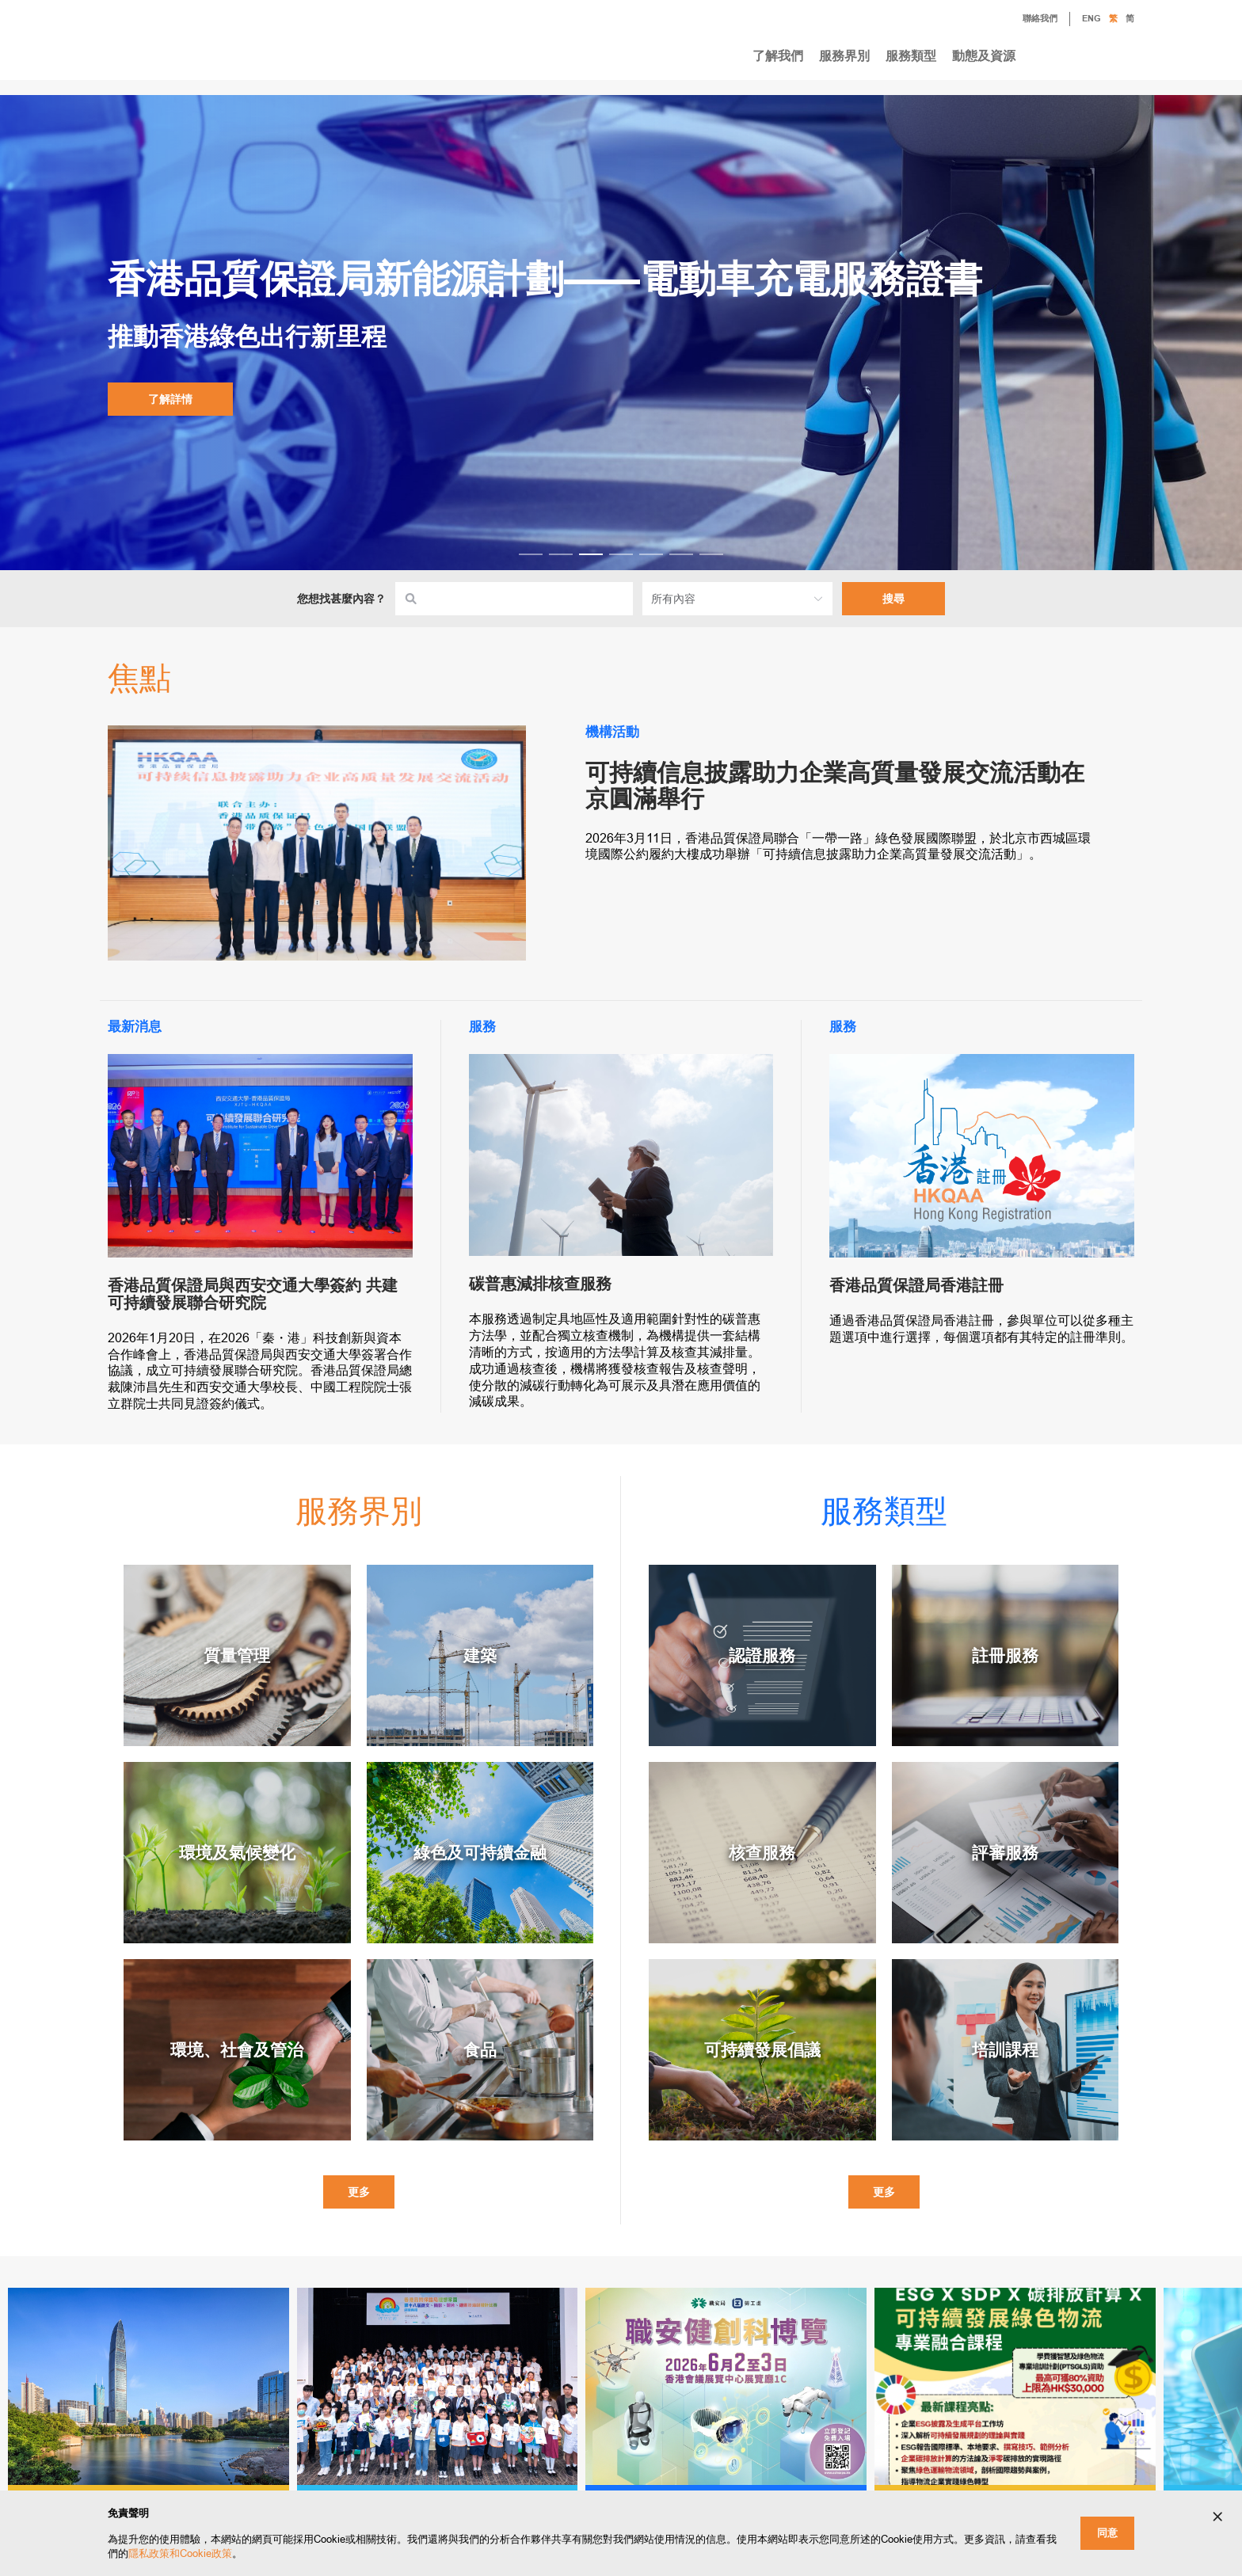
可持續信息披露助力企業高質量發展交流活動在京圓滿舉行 (834, 785)
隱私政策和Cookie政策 (180, 2553)
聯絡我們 (1028, 20)
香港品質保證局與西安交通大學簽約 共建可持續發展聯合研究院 (253, 1294)
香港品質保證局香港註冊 (916, 1285)
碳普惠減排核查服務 (540, 1283)
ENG (1091, 19)
